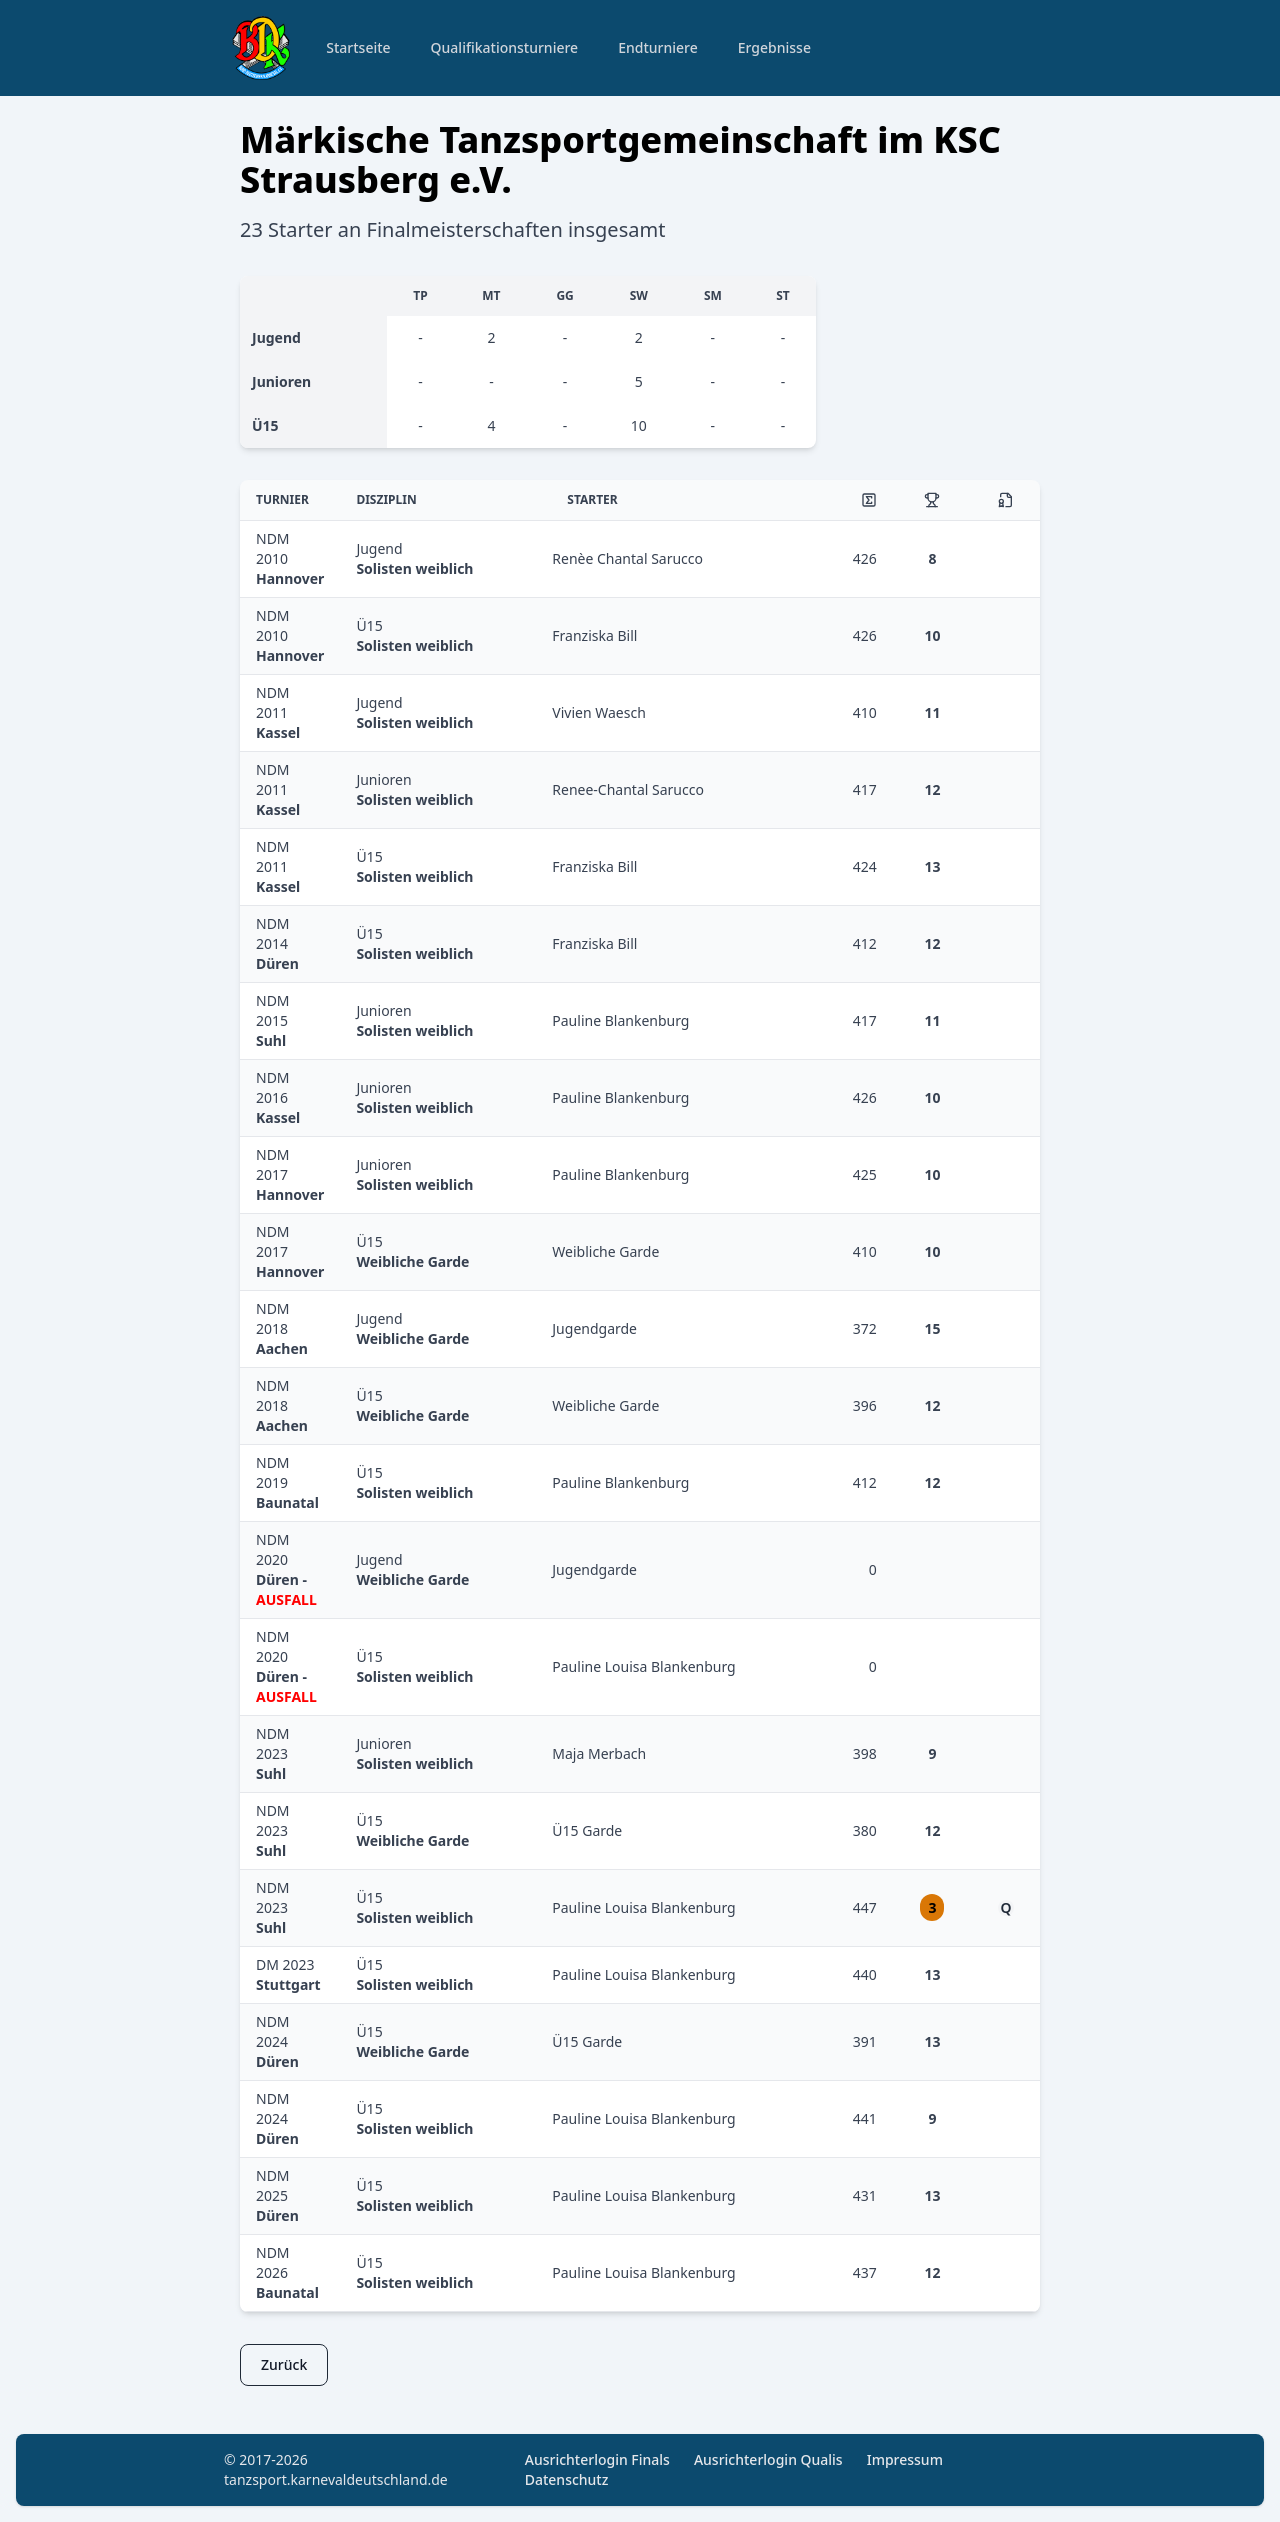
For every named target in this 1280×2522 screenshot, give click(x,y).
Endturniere (658, 47)
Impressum (905, 2459)
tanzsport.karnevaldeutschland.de (336, 2479)
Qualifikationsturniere (505, 47)
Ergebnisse (774, 47)
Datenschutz (567, 2479)
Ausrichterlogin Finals (597, 2459)
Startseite (358, 47)
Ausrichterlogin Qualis (768, 2459)
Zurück (284, 2364)
